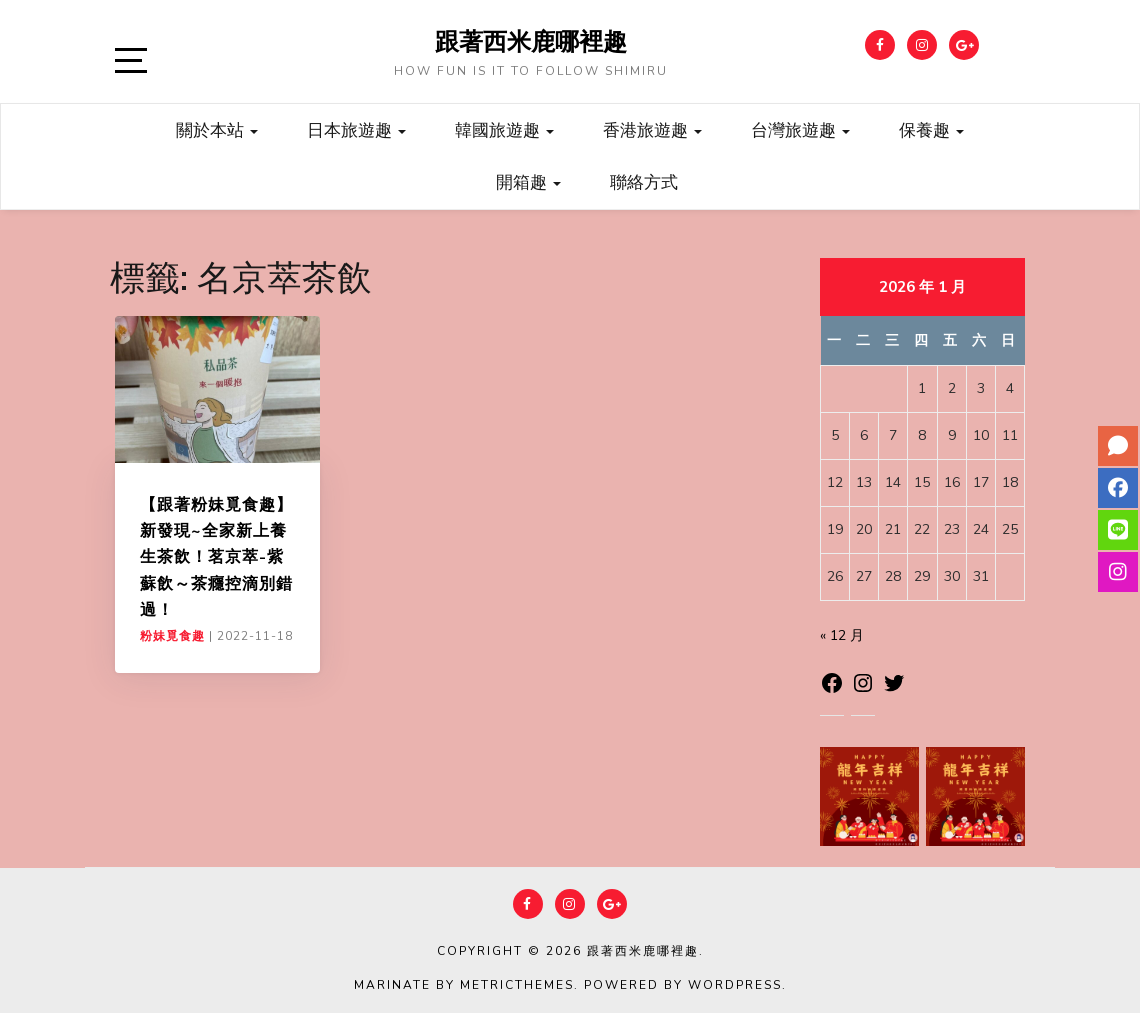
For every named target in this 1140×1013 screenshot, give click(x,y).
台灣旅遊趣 (800, 129)
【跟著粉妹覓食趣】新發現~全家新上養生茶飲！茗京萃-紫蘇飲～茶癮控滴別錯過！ (216, 557)
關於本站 (217, 129)
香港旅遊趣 (652, 129)
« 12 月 (842, 635)
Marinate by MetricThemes (464, 985)
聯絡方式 (644, 181)
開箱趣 (528, 181)
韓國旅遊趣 (504, 129)
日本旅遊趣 (356, 129)
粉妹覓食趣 (172, 636)
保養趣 (931, 129)
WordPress (735, 985)
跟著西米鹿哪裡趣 (531, 41)
